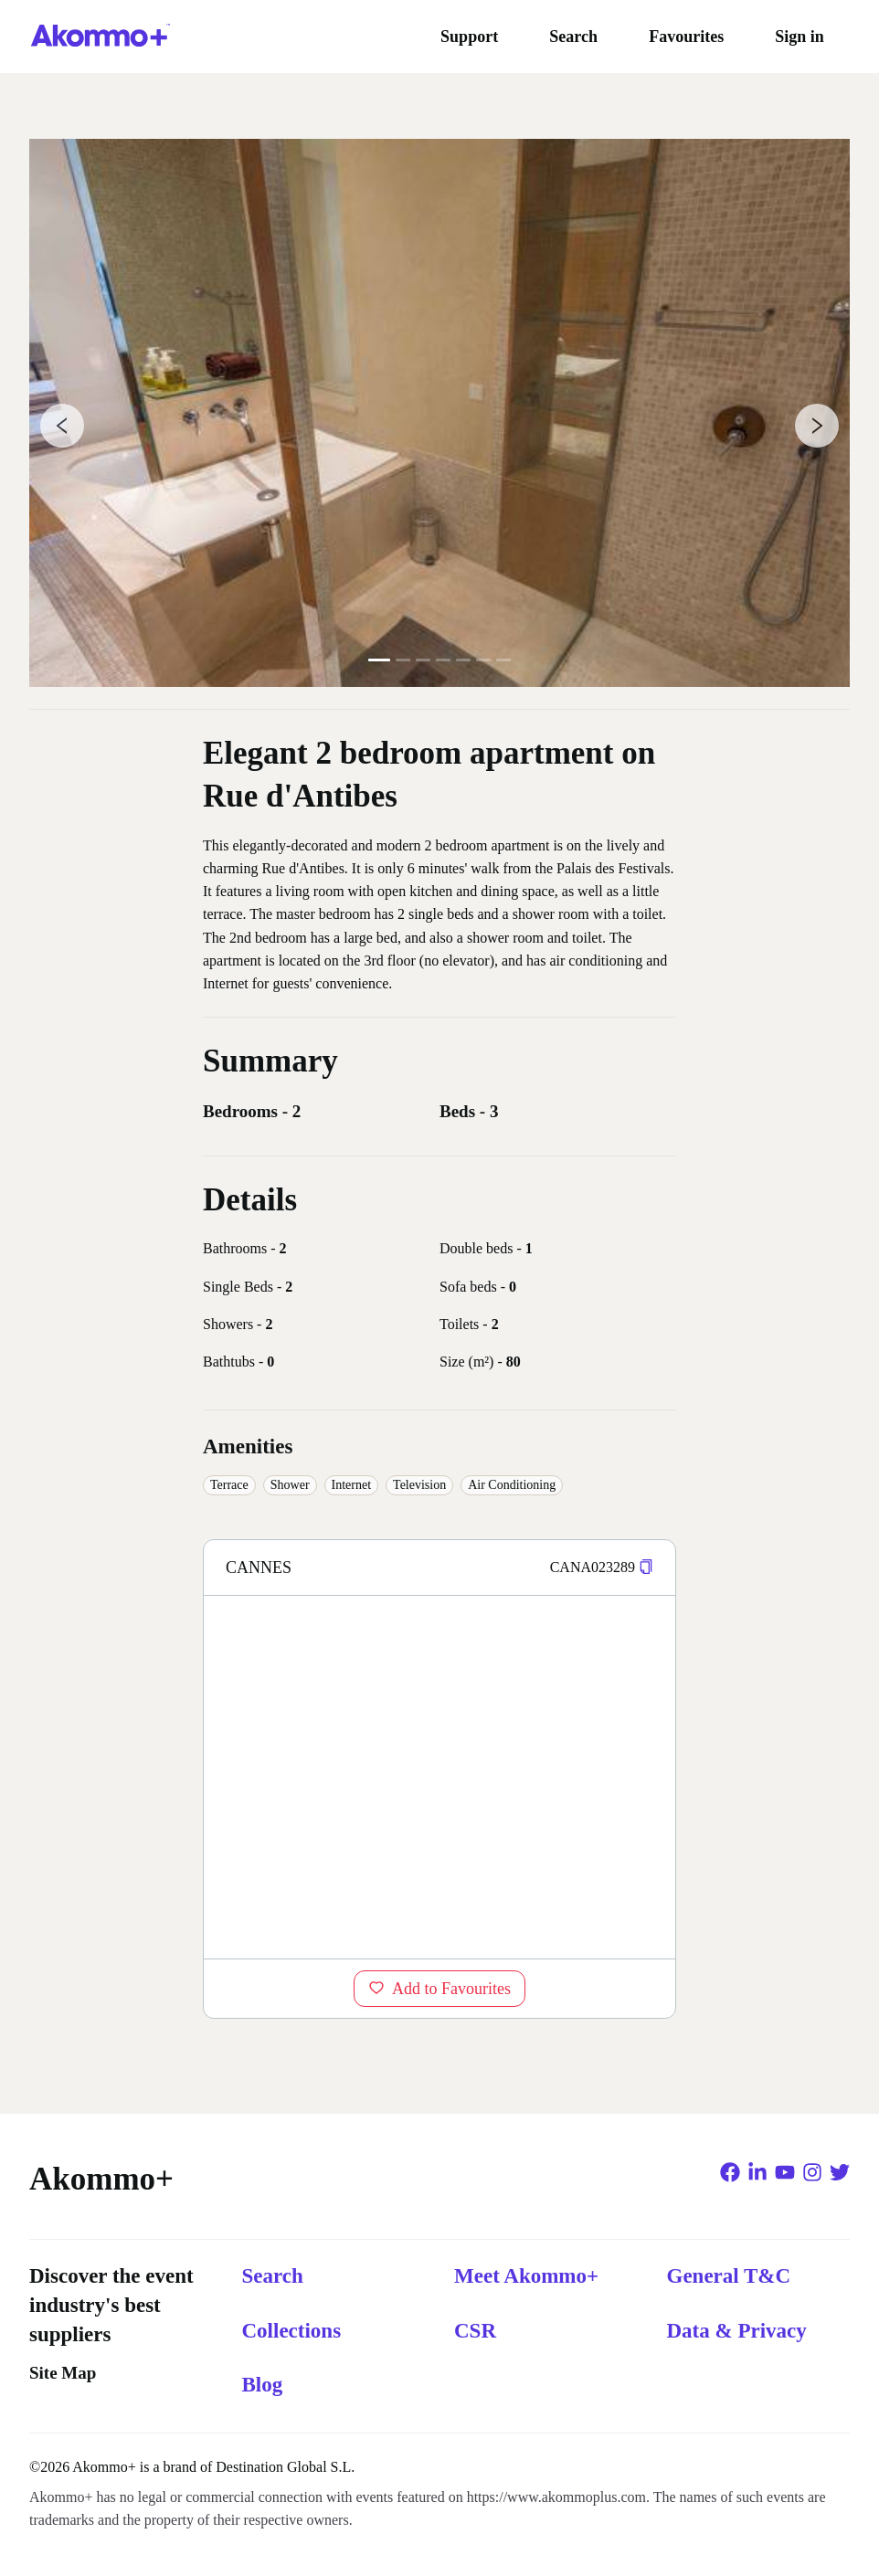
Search (573, 36)
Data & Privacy (737, 2330)
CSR (475, 2330)
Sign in (799, 36)
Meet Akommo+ (526, 2276)
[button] (646, 1567)
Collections (292, 2330)
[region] (439, 1777)
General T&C (729, 2276)
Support (469, 36)
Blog (262, 2384)
